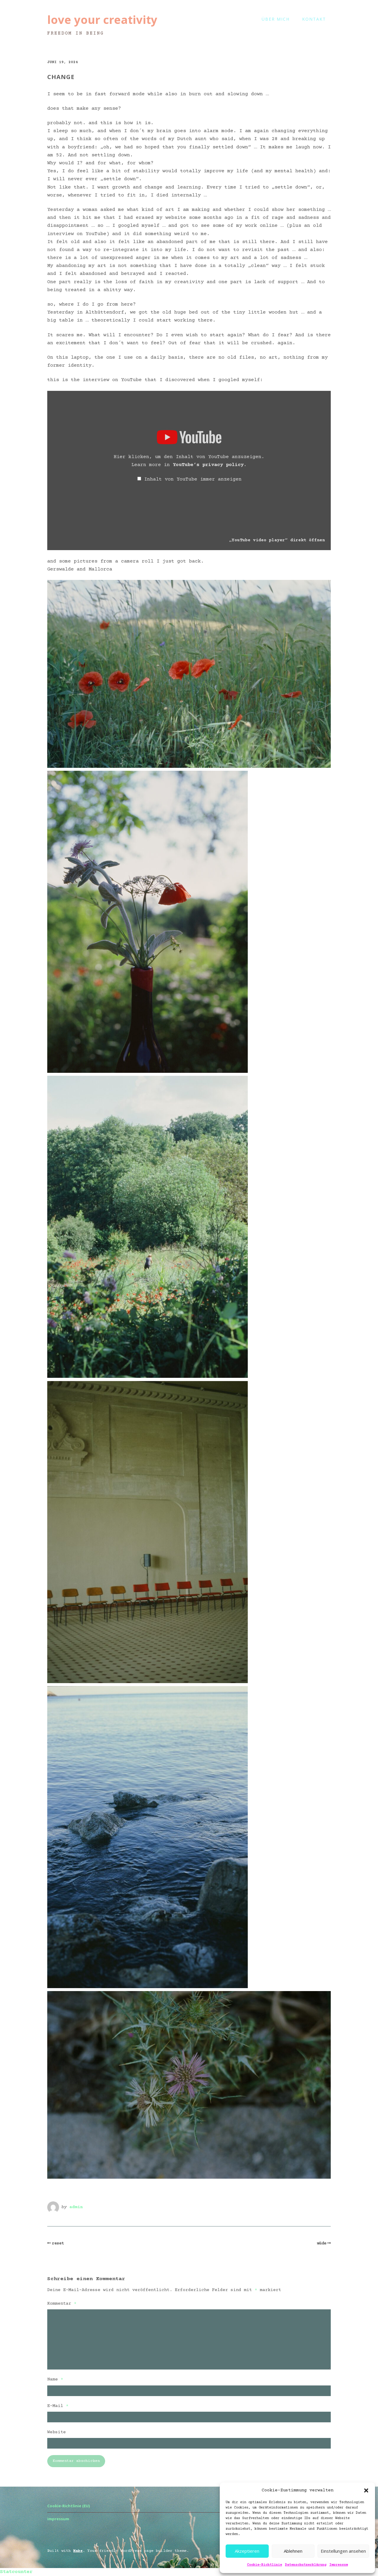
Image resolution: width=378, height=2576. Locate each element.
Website (56, 2432)
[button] (366, 2490)
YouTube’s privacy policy (208, 465)
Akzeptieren (247, 2551)
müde (321, 2243)
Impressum (338, 2565)
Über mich (276, 19)
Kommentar (61, 2303)
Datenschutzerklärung (305, 2565)
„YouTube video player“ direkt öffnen (277, 540)
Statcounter (16, 2572)
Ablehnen (293, 2551)
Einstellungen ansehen (343, 2551)
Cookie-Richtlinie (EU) (68, 2505)
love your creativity (102, 19)
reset (58, 2243)
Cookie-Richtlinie (264, 2565)
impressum (58, 2518)
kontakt (314, 19)
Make (78, 2551)
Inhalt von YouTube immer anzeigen (193, 479)
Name (55, 2379)
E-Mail (58, 2405)
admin (76, 2207)
